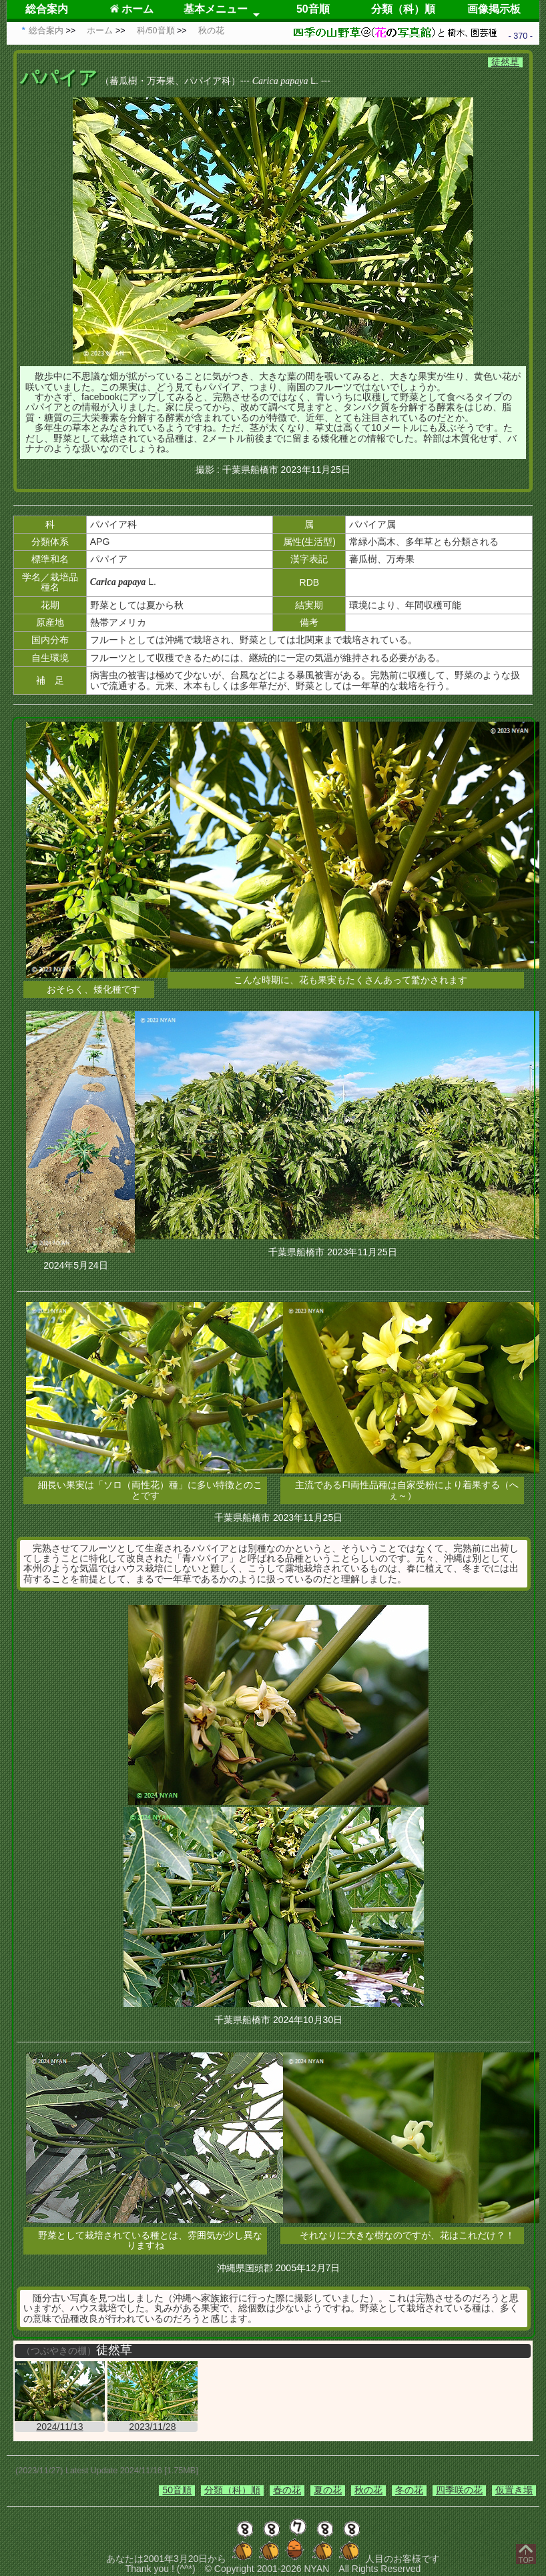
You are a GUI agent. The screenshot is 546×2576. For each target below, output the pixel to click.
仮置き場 (514, 2490)
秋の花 (368, 2490)
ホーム (132, 9)
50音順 (313, 9)
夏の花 (328, 2490)
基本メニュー (216, 9)
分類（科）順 (403, 9)
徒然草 (505, 62)
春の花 (287, 2490)
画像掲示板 (494, 9)
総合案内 (46, 9)
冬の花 (409, 2490)
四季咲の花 (459, 2490)
